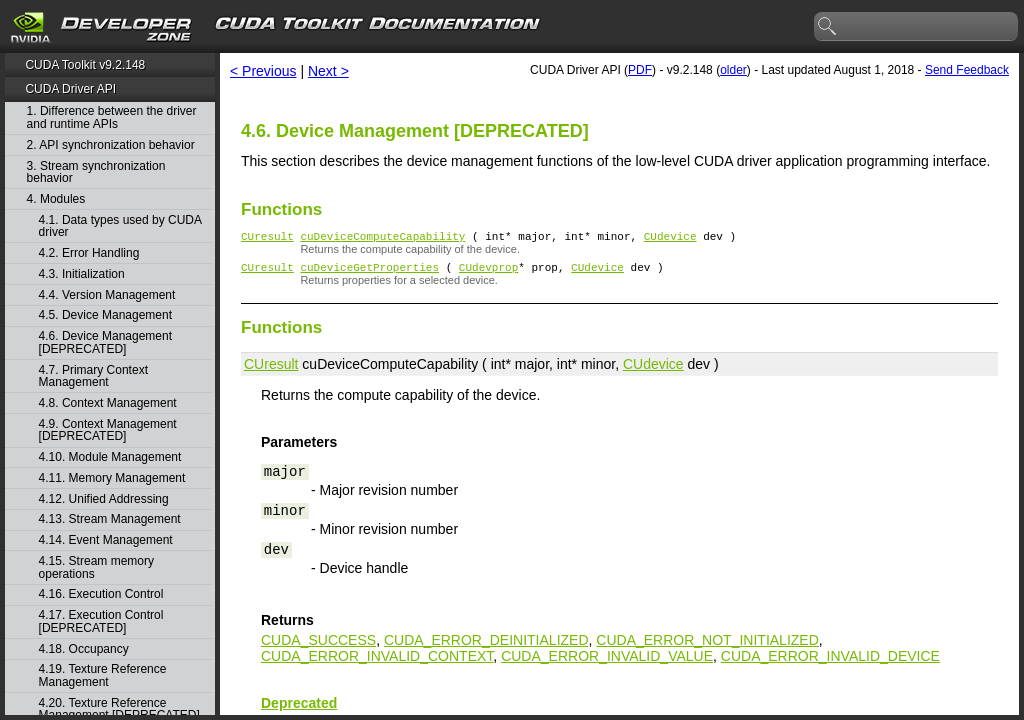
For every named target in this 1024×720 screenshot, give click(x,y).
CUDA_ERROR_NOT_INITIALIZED (707, 646)
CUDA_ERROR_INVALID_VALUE (607, 662)
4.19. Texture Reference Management (103, 675)
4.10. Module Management (110, 457)
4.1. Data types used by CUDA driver (120, 226)
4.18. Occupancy (84, 649)
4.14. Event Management (106, 540)
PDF (640, 70)
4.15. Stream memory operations (96, 567)
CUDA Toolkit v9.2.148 (85, 65)
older (733, 70)
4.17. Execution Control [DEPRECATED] (101, 621)
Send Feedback (967, 70)
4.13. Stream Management (110, 519)
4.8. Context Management (108, 403)
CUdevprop (488, 272)
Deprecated (299, 709)
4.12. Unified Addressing (104, 499)
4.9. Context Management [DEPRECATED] (108, 430)
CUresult (267, 238)
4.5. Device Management (105, 315)
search (828, 27)
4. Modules (56, 199)
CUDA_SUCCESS (318, 646)
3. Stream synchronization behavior (96, 172)
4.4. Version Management (107, 295)
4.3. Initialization (82, 274)
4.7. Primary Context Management (93, 376)
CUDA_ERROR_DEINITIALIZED (486, 646)
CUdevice (670, 238)
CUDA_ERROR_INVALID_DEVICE (830, 662)
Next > (328, 71)
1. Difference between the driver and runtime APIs (112, 117)
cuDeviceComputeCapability (382, 238)
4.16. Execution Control (101, 594)
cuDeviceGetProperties (369, 272)
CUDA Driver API (70, 89)
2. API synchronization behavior (111, 145)
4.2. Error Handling (89, 253)
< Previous (263, 71)
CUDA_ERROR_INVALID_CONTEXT (377, 662)
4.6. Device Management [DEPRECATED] (105, 342)
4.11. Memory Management (112, 478)
